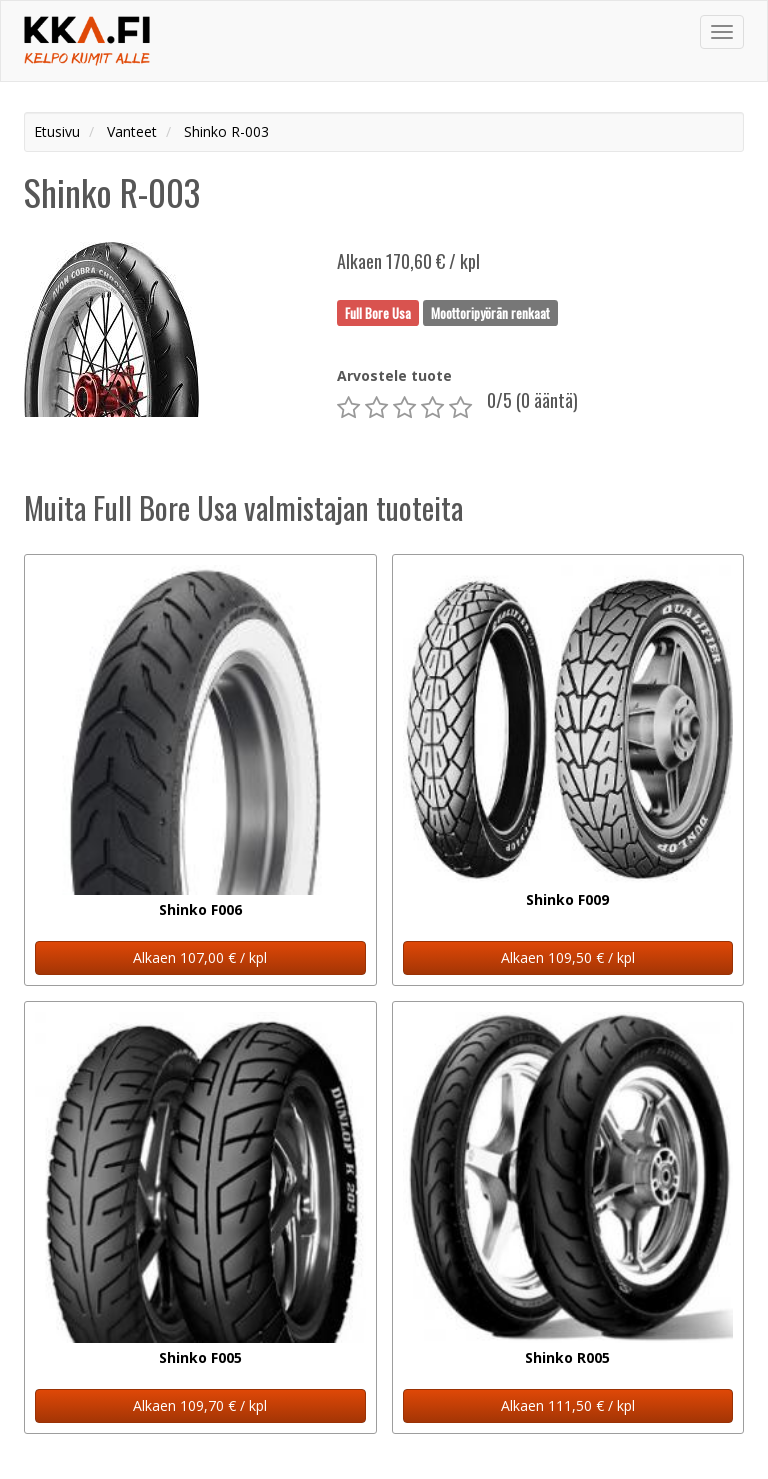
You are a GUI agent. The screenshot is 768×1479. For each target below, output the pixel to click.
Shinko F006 (200, 909)
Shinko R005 (567, 1357)
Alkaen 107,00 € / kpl (200, 957)
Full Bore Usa (378, 312)
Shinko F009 (567, 899)
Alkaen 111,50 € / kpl (568, 1405)
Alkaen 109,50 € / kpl (568, 957)
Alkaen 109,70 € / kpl (200, 1405)
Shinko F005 (200, 1357)
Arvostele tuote (394, 375)
